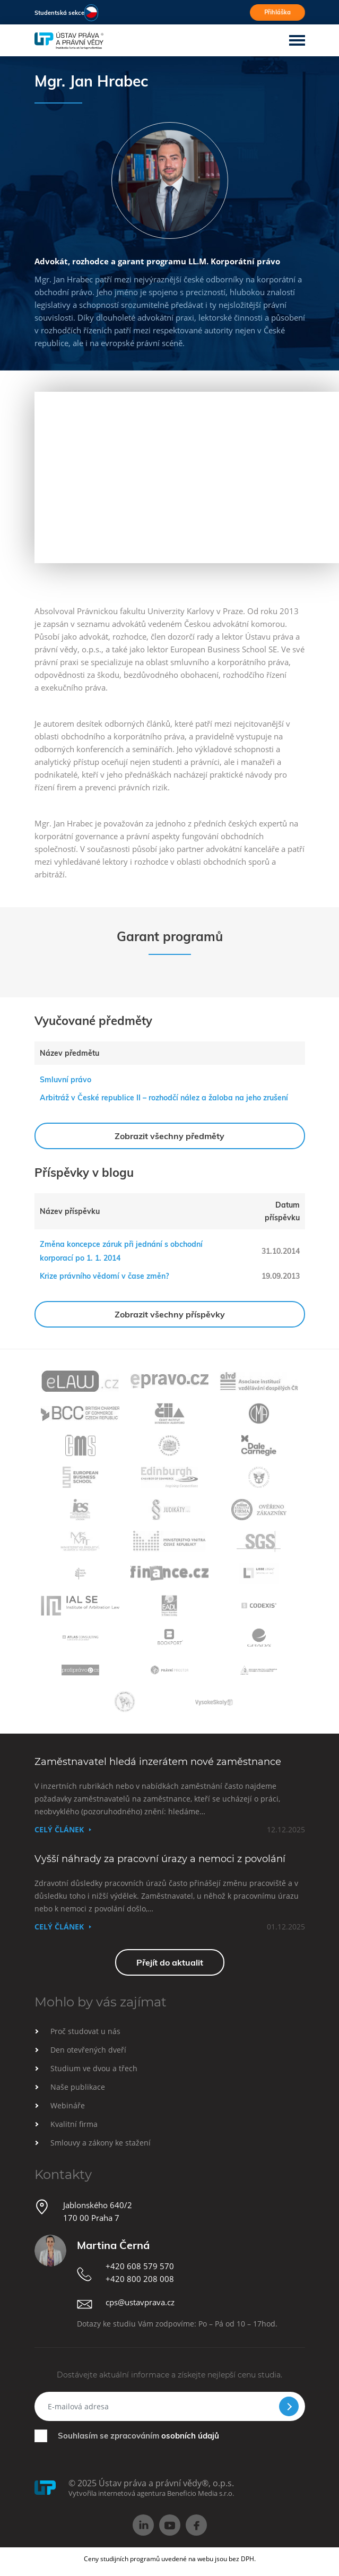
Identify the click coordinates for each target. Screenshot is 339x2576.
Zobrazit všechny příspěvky (170, 1314)
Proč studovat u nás (85, 2031)
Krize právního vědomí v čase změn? (104, 1276)
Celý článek (59, 1829)
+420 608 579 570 (140, 2266)
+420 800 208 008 (140, 2278)
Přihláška (277, 12)
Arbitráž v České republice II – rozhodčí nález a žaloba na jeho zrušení (164, 1097)
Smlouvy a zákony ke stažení (100, 2143)
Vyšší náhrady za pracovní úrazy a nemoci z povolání (159, 1859)
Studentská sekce (59, 12)
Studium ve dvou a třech (93, 2068)
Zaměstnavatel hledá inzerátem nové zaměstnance (157, 1762)
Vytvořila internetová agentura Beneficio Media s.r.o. (151, 2493)
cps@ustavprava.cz (140, 2302)
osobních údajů (190, 2436)
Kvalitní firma (74, 2124)
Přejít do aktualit (169, 1962)
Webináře (67, 2105)
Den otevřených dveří (88, 2050)
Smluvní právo (65, 1079)
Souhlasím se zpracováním (138, 2436)
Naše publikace (77, 2087)
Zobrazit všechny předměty (169, 1136)
